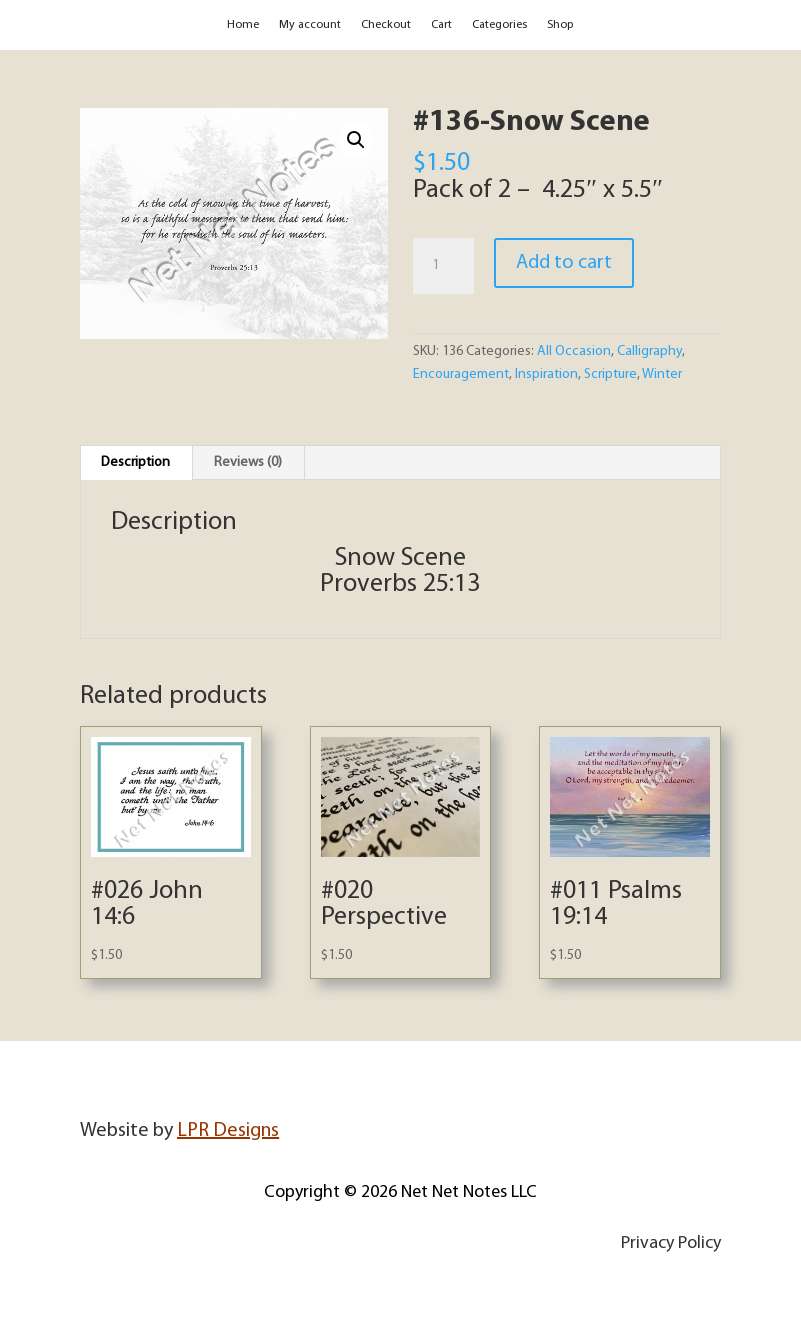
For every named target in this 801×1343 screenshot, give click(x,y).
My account (310, 25)
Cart (441, 25)
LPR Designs (228, 1131)
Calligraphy (649, 351)
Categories (499, 25)
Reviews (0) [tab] (248, 462)
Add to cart (564, 263)
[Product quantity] (443, 266)
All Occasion (574, 351)
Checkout (386, 25)
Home (243, 25)
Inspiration (546, 374)
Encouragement (461, 374)
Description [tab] (135, 462)
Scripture (610, 374)
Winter (662, 374)
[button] (356, 140)
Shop (560, 25)
